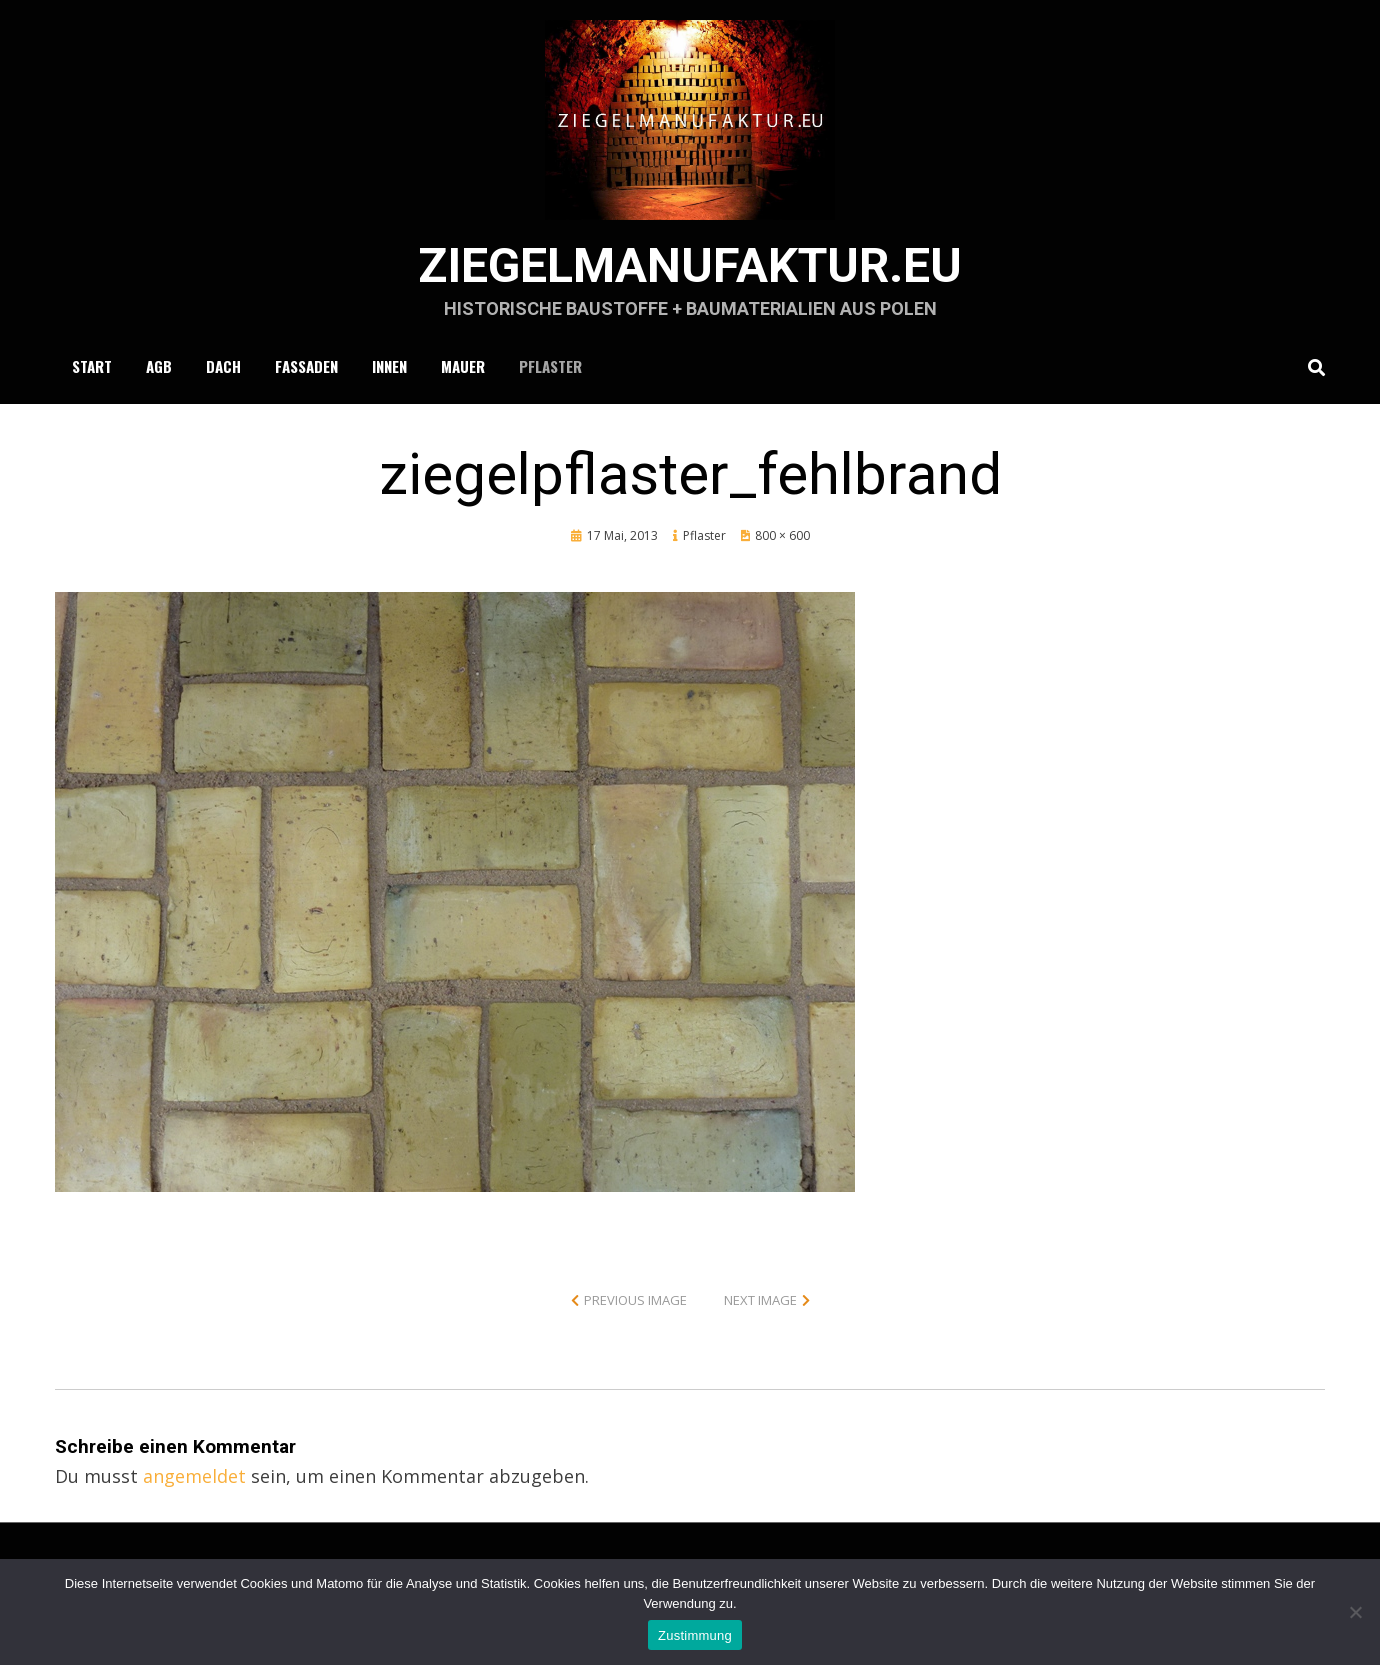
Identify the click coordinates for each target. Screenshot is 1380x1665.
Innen (389, 366)
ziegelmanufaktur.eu (690, 265)
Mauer (463, 366)
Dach (223, 366)
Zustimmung (695, 1635)
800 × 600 (782, 535)
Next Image (760, 1300)
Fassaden (306, 366)
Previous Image (635, 1300)
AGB (159, 366)
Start (92, 366)
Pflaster (550, 366)
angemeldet (194, 1476)
